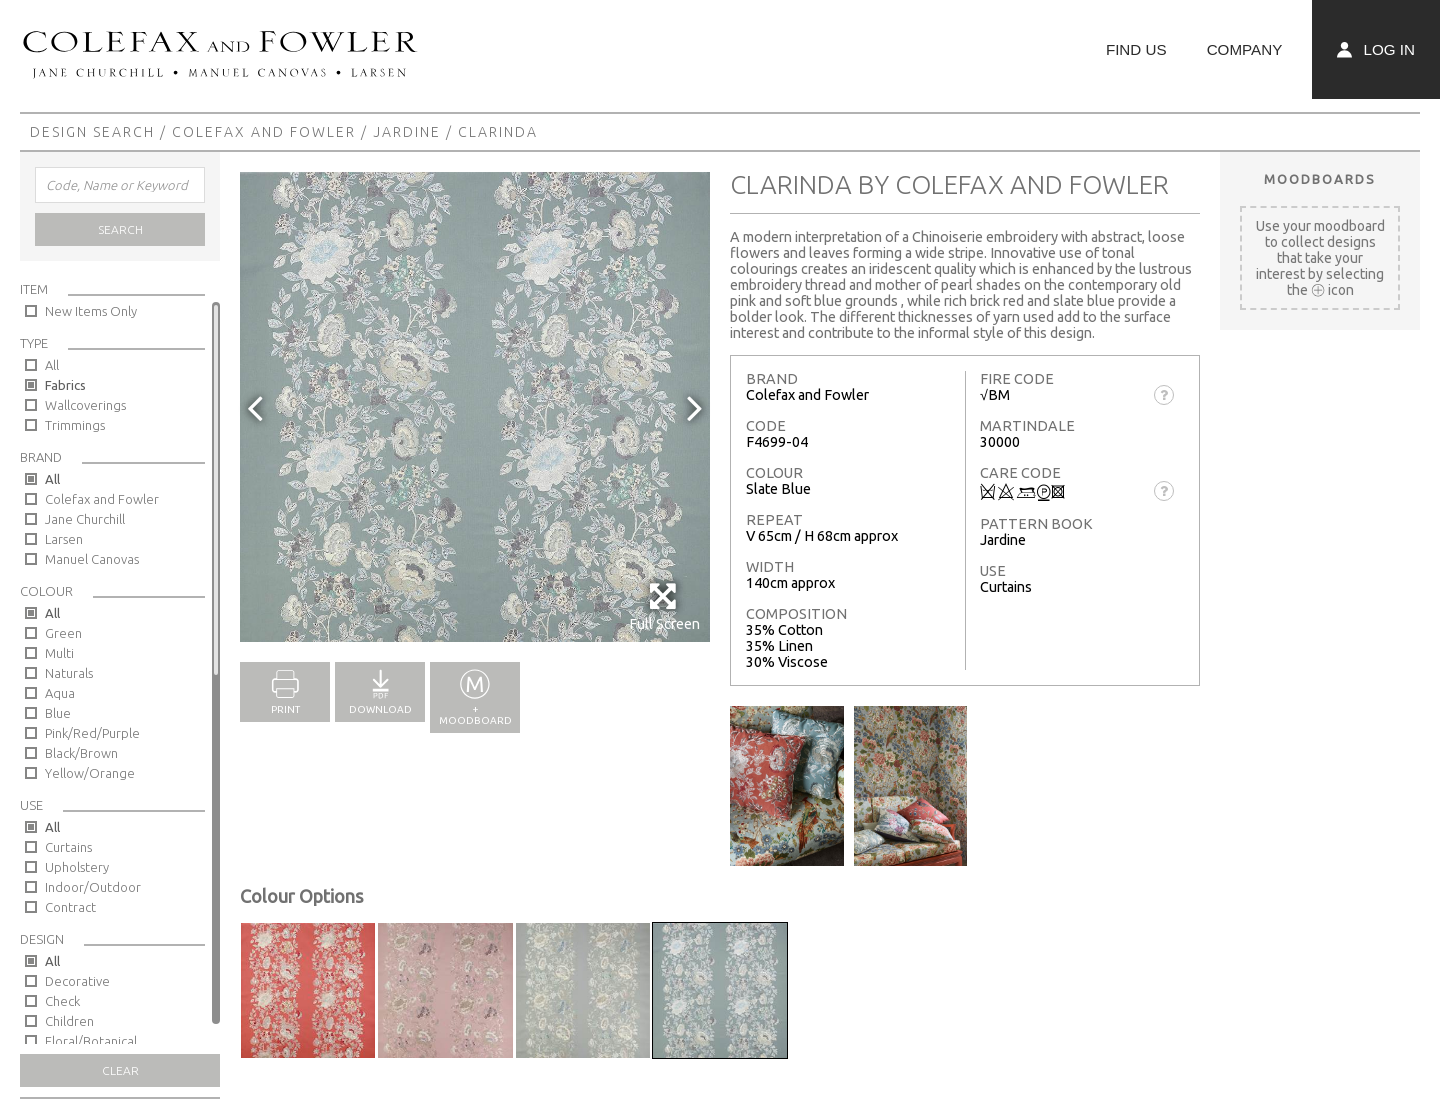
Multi (59, 653)
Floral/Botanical (91, 1041)
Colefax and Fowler (264, 132)
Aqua (60, 693)
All (52, 365)
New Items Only (91, 311)
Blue (58, 713)
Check (62, 1001)
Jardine (407, 132)
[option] (475, 407)
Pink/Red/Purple (92, 733)
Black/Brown (81, 753)
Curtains (68, 847)
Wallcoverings (85, 405)
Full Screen (664, 606)
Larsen (64, 539)
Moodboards (1320, 179)
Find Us (1136, 49)
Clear (120, 1070)
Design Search (92, 132)
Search (120, 229)
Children (69, 1021)
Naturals (69, 673)
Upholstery (77, 867)
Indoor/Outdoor (93, 887)
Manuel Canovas (92, 559)
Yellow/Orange (90, 773)
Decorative (77, 981)
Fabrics (65, 385)
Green (63, 633)
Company (1245, 49)
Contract (70, 907)
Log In (1376, 49)
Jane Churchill (85, 519)
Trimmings (75, 425)
